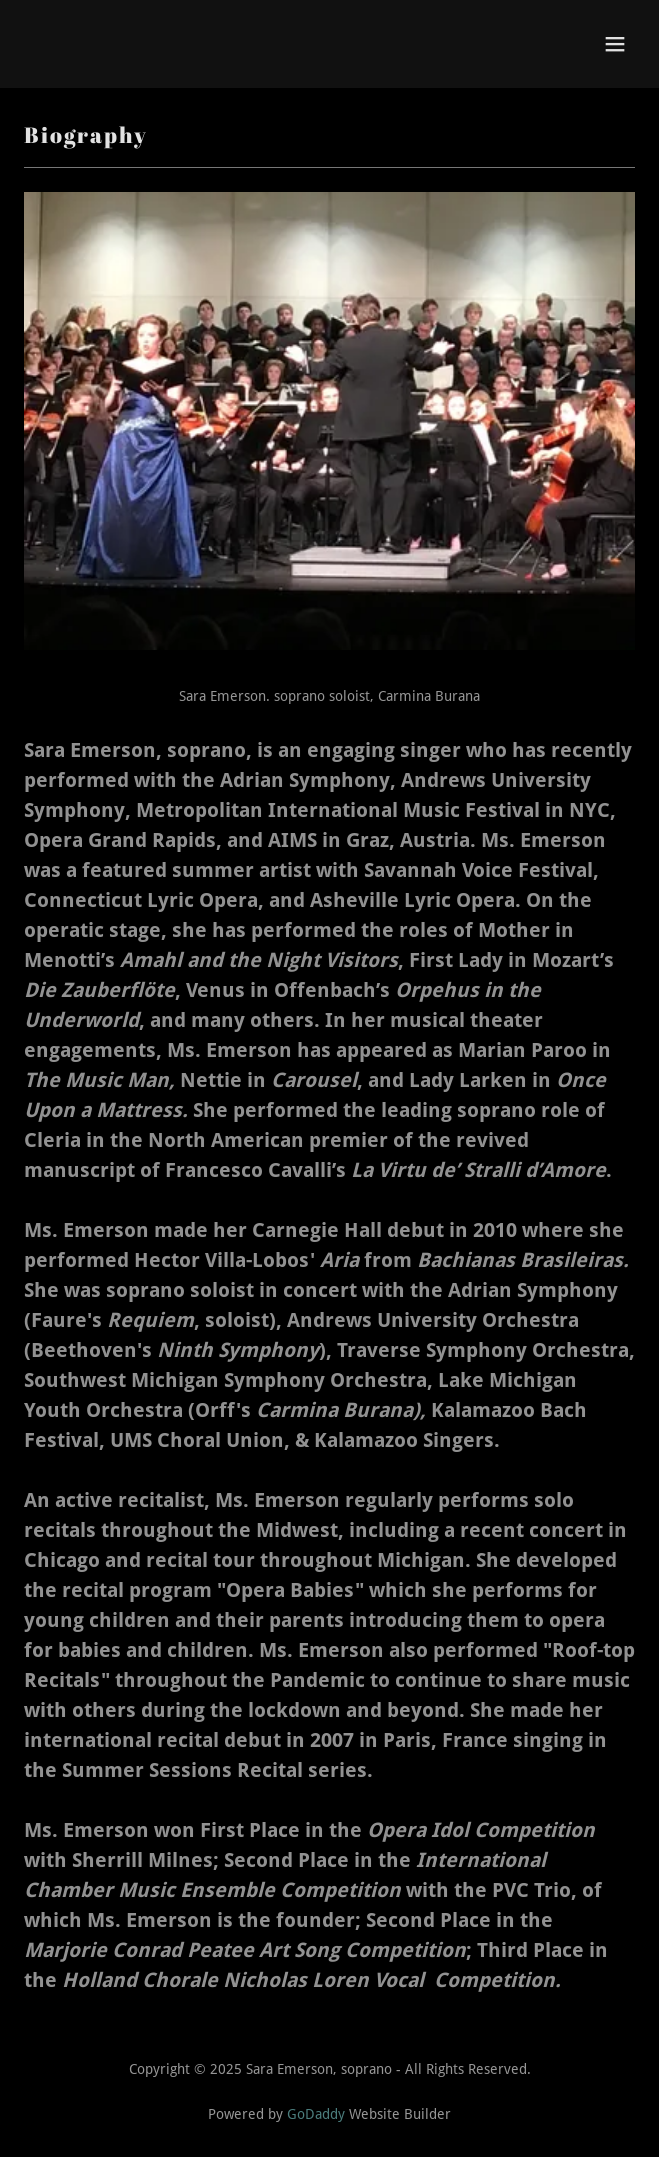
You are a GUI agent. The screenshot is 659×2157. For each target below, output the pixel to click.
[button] (615, 44)
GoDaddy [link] (316, 2114)
